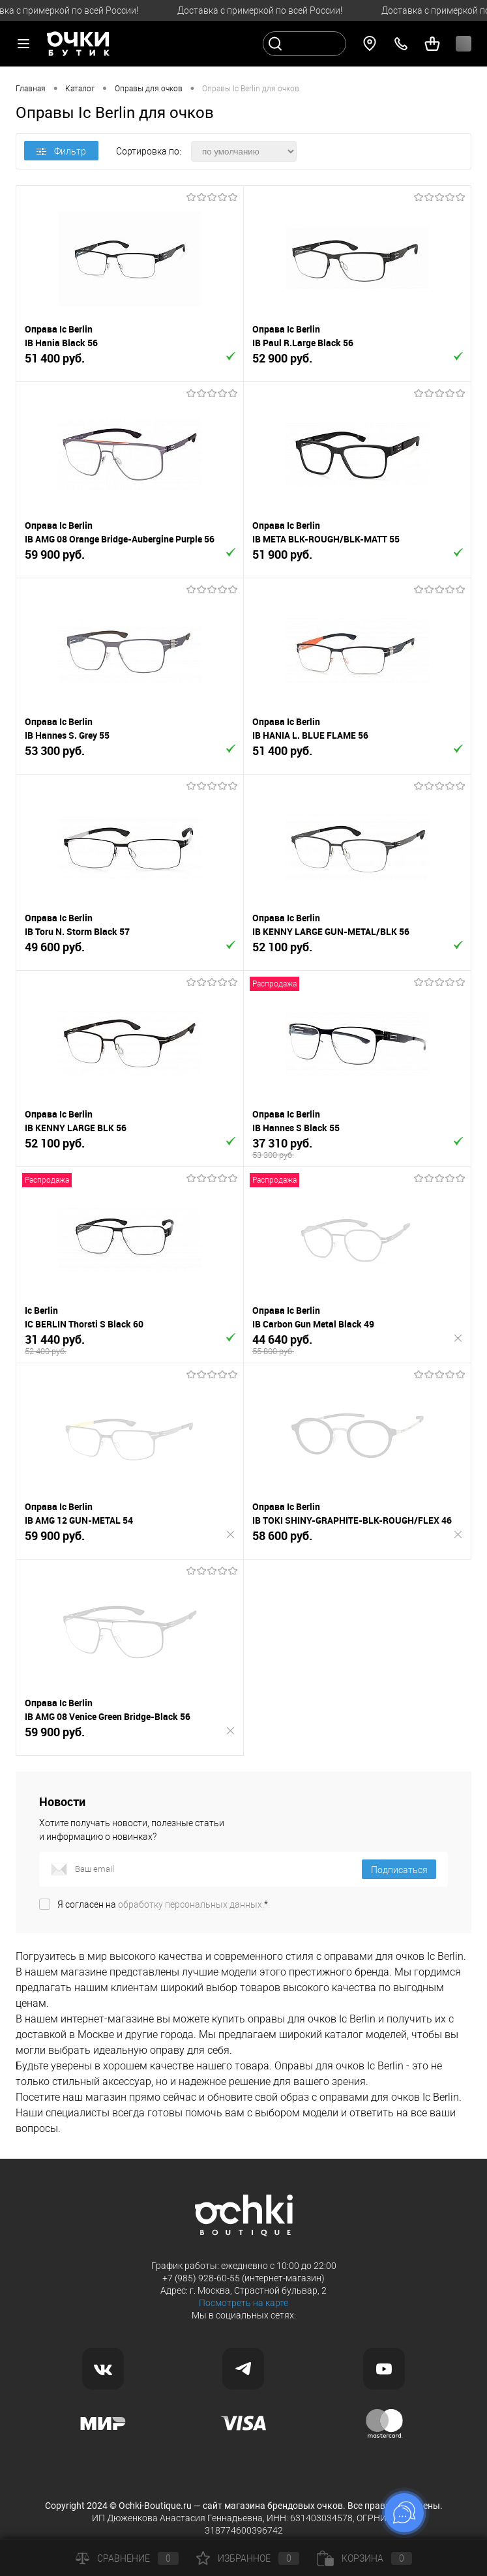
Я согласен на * (162, 1904)
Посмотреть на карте (243, 2303)
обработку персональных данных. (191, 1904)
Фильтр (61, 151)
